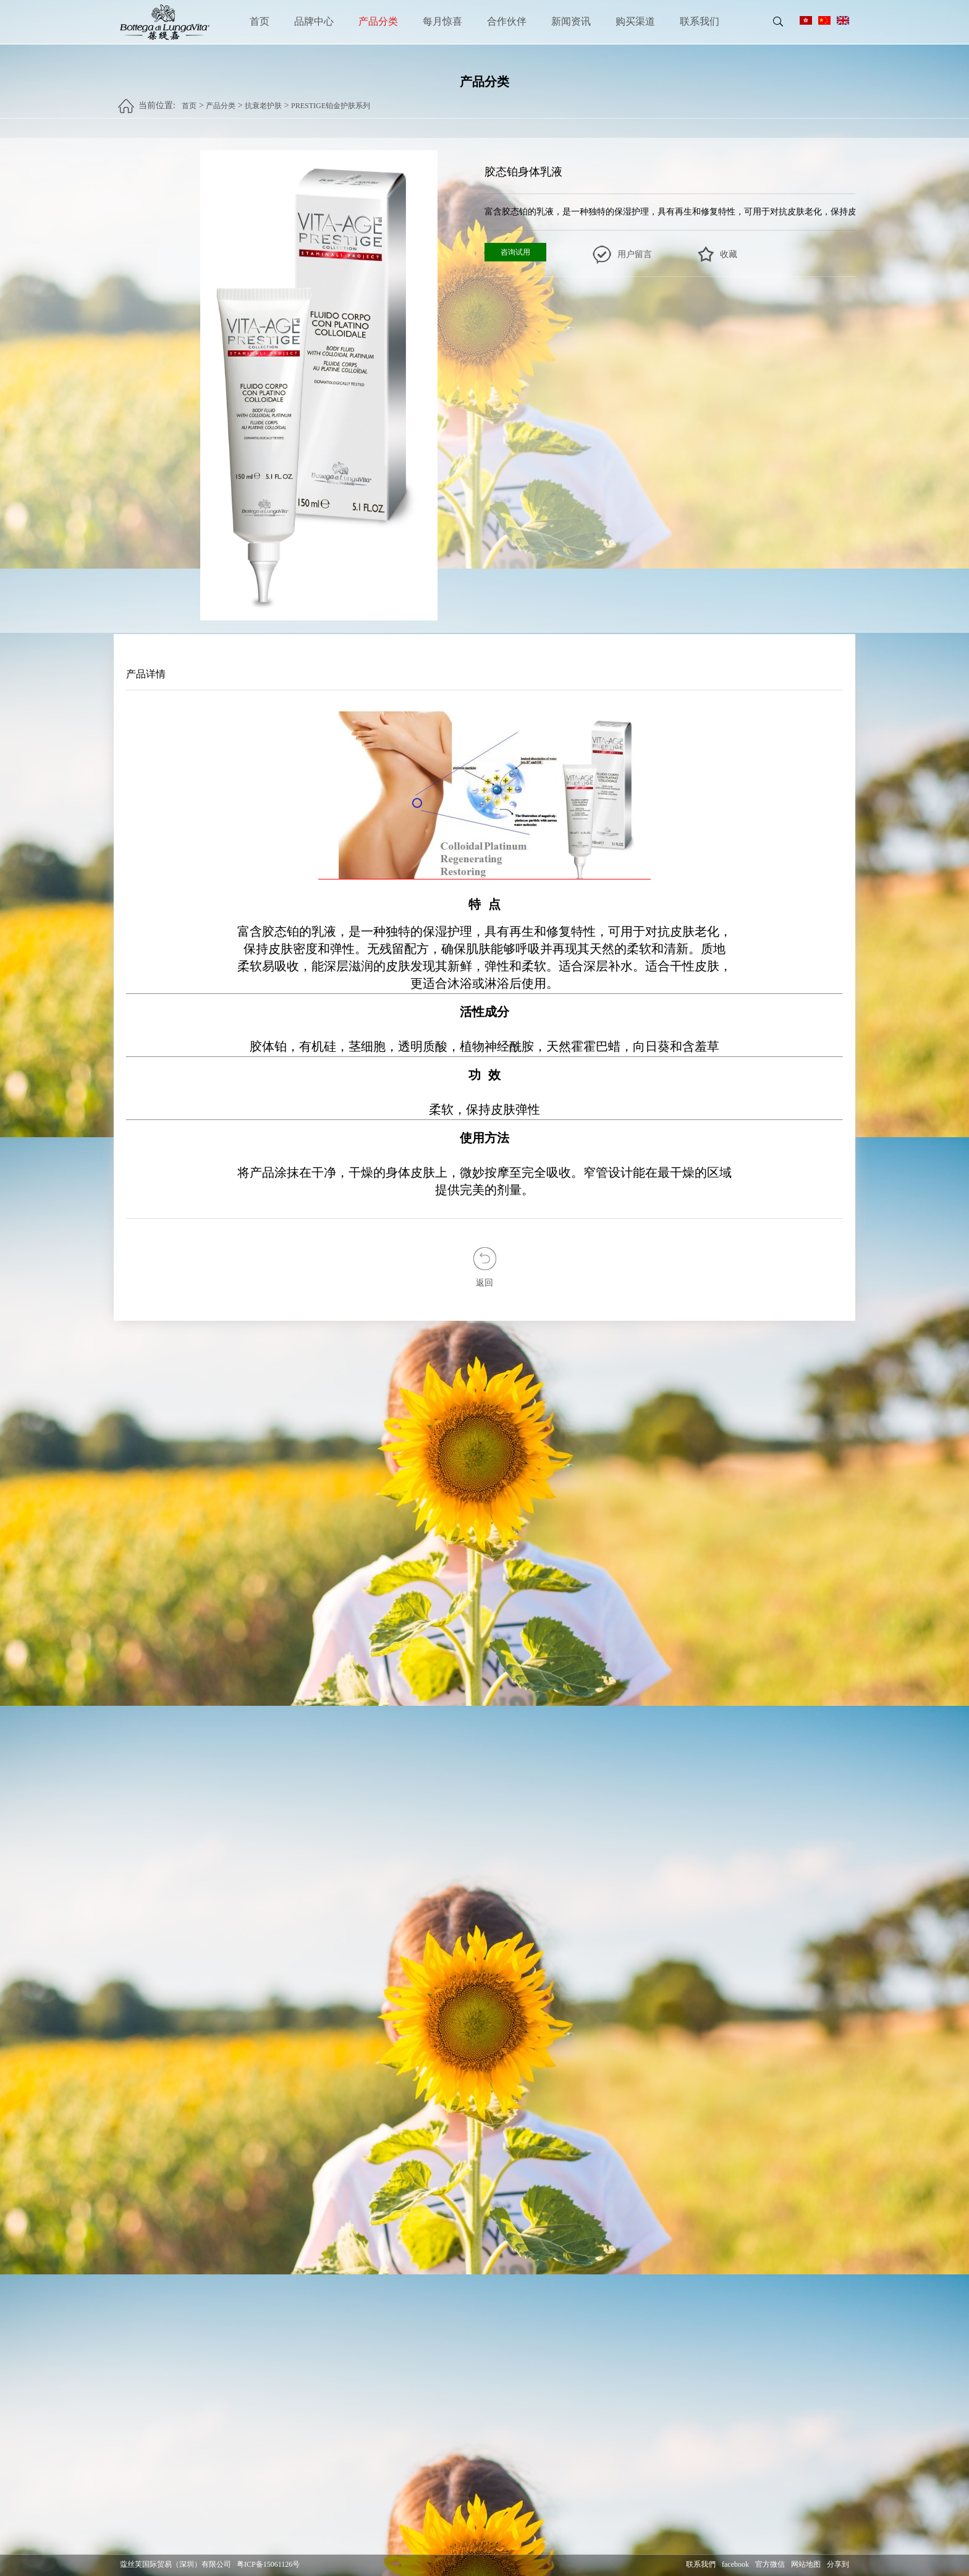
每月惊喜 (442, 21)
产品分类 (378, 21)
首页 (259, 21)
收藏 (728, 255)
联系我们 (699, 21)
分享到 (838, 2565)
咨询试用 (515, 252)
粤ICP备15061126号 (268, 2565)
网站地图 (806, 2565)
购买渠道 (635, 21)
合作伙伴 (507, 21)
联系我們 (701, 2565)
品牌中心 (314, 21)
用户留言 (634, 255)
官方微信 (770, 2565)
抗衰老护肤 (263, 99)
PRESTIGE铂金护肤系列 (330, 99)
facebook (735, 2565)
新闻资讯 (571, 21)
